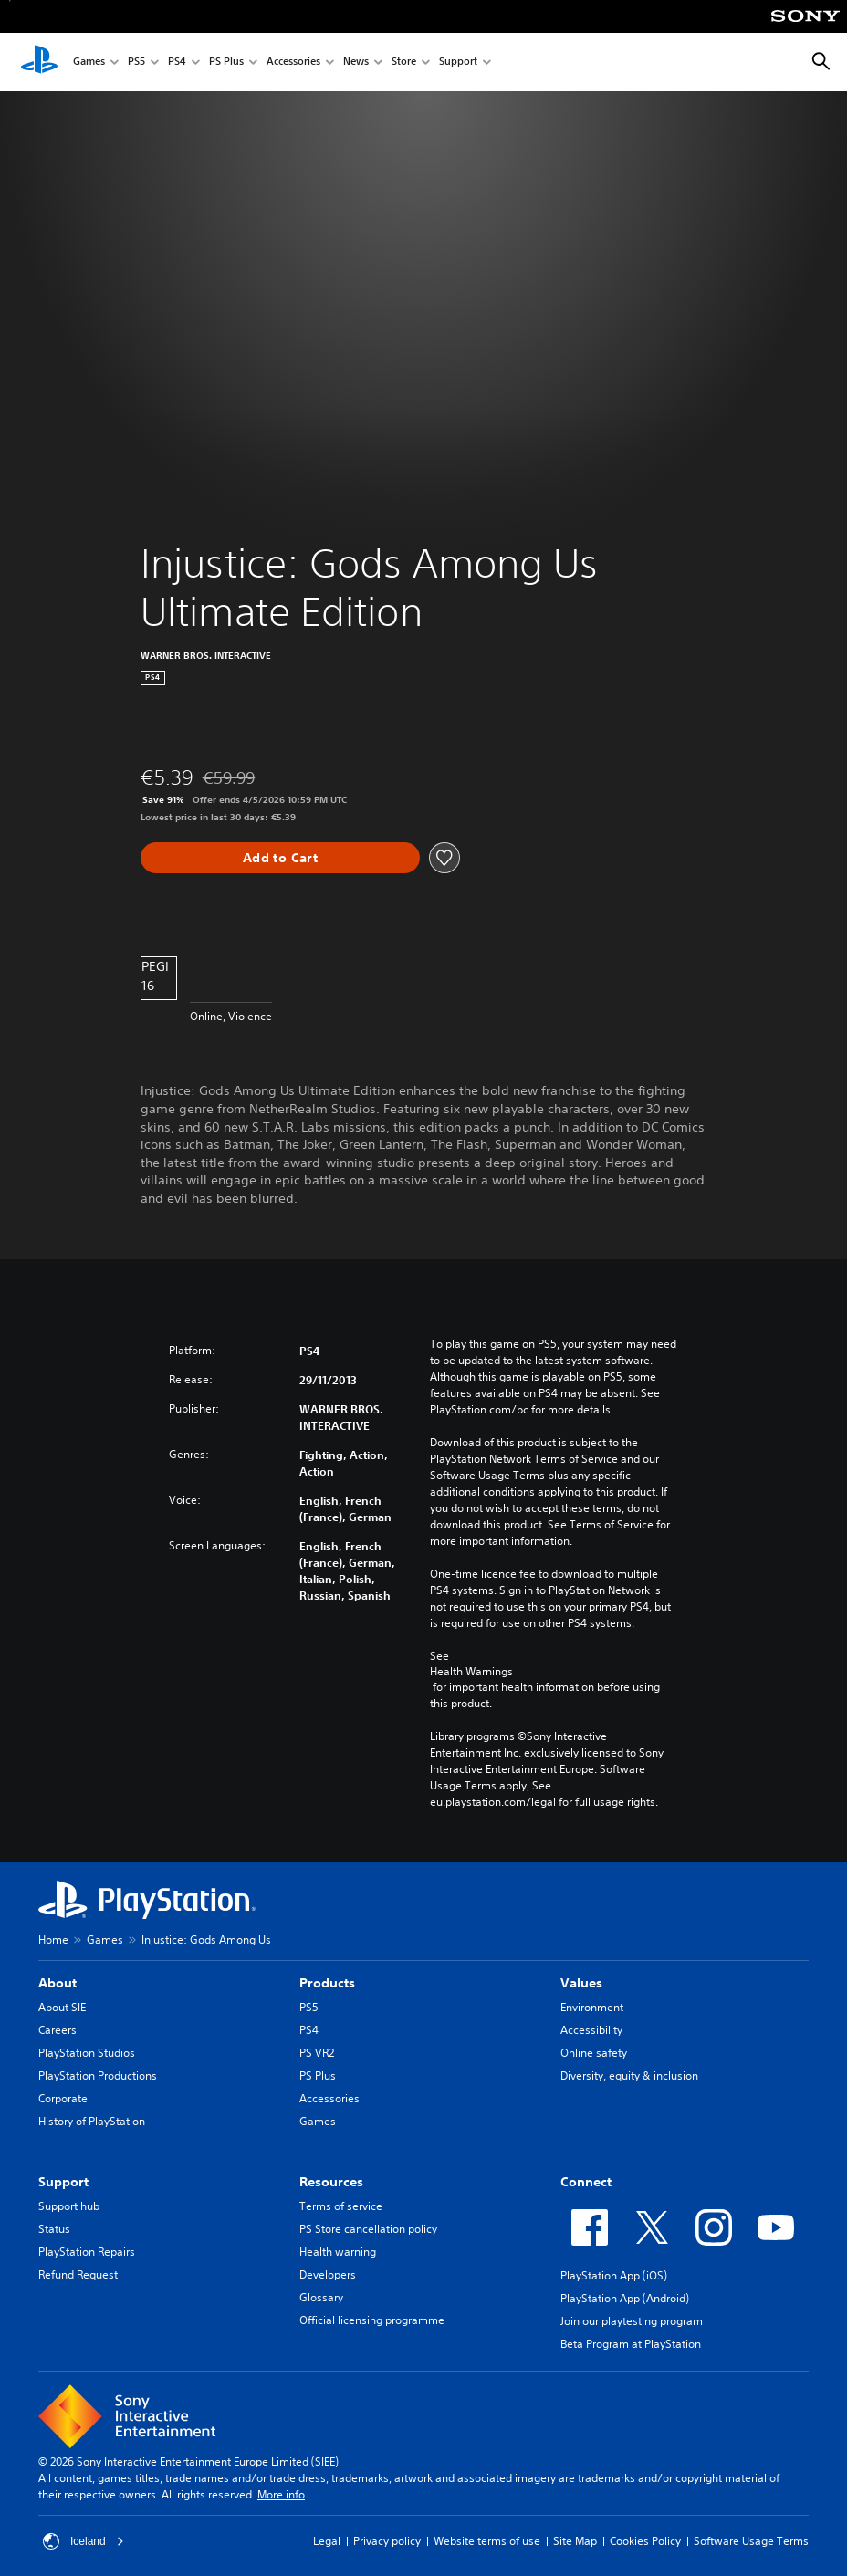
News (356, 62)
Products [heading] (327, 1983)
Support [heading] (63, 2182)
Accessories (293, 62)
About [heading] (57, 1983)
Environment (591, 2007)
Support (458, 62)
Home (53, 1939)
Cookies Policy (645, 2541)
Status (54, 2229)
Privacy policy (387, 2541)
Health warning (337, 2251)
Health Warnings (471, 1671)
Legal (326, 2541)
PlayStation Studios (86, 2052)
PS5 (136, 62)
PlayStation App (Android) (624, 2298)
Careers (57, 2030)
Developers (327, 2274)
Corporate (63, 2098)
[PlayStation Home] (39, 62)
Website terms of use (487, 2541)
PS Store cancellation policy (368, 2229)
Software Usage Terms (751, 2541)
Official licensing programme (371, 2320)
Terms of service (340, 2206)
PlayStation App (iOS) (613, 2275)
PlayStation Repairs (86, 2251)
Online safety (593, 2052)
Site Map (575, 2541)
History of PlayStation (91, 2121)
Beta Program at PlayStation (630, 2344)
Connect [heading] (586, 2182)
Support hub (68, 2206)
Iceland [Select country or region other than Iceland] (83, 2541)
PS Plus (226, 62)
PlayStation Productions (97, 2075)
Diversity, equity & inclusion (629, 2075)
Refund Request (78, 2274)
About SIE (62, 2007)
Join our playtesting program (631, 2321)
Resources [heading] (331, 2182)
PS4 (177, 62)
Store (404, 62)
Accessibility (591, 2030)
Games (89, 62)
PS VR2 (316, 2052)
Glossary (321, 2297)
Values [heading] (581, 1983)
